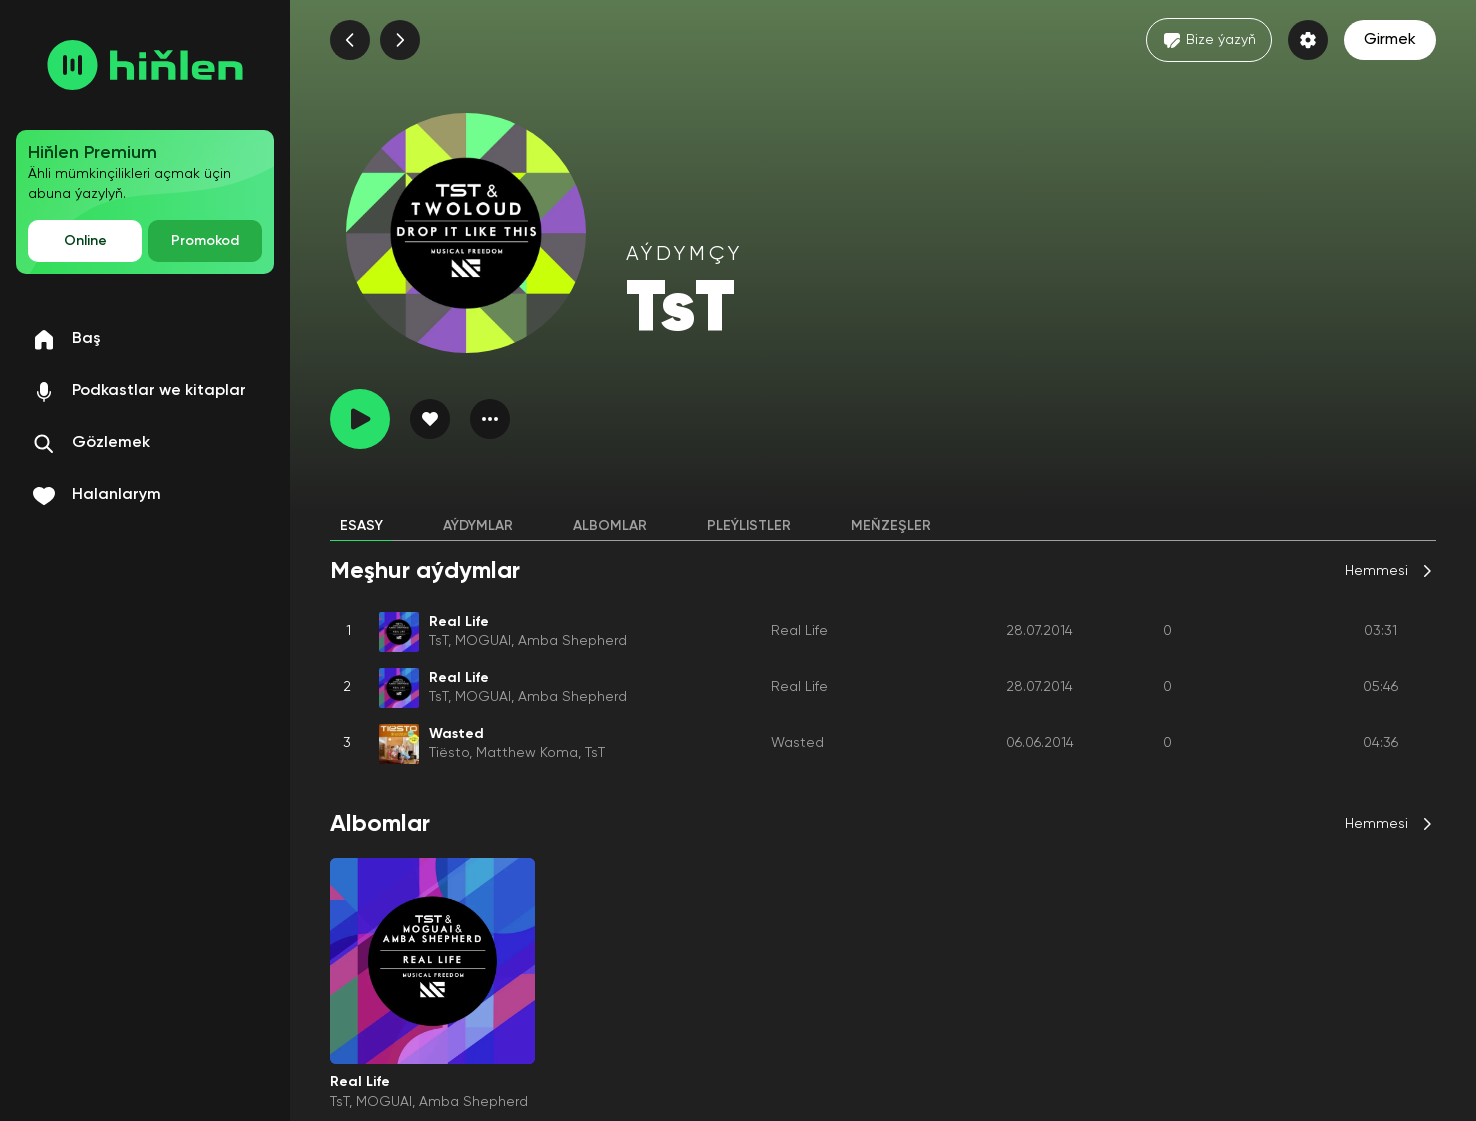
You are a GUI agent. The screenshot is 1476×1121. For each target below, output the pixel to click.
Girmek (1390, 40)
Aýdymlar (478, 526)
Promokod (205, 241)
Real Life (799, 631)
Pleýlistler (749, 526)
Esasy (361, 526)
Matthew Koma (527, 753)
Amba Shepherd (572, 641)
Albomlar (610, 526)
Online (85, 241)
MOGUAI (483, 641)
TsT (438, 641)
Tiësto (449, 753)
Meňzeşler (891, 526)
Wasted (797, 743)
